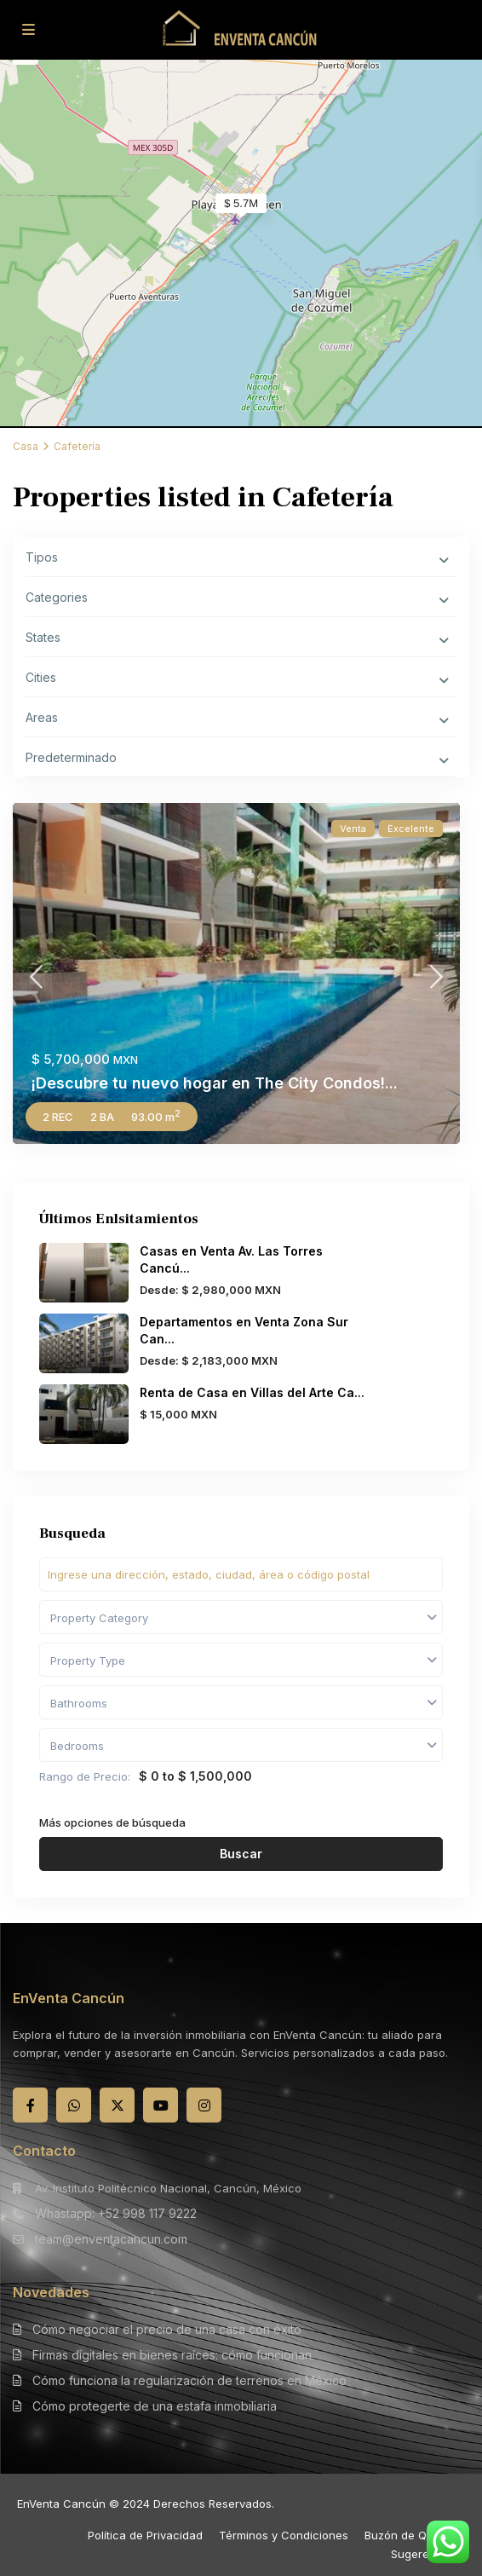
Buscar (241, 1853)
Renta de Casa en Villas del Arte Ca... (252, 1392)
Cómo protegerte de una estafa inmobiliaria (154, 2406)
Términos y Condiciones (283, 2535)
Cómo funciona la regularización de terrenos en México (189, 2380)
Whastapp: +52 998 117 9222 (116, 2213)
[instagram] (203, 2105)
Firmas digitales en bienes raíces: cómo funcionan (172, 2355)
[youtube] (160, 2105)
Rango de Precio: (84, 1776)
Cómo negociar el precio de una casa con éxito (166, 2329)
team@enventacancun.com (111, 2239)
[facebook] (30, 2105)
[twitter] (117, 2105)
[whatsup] (73, 2105)
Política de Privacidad (145, 2535)
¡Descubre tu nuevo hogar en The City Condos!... (215, 1083)
